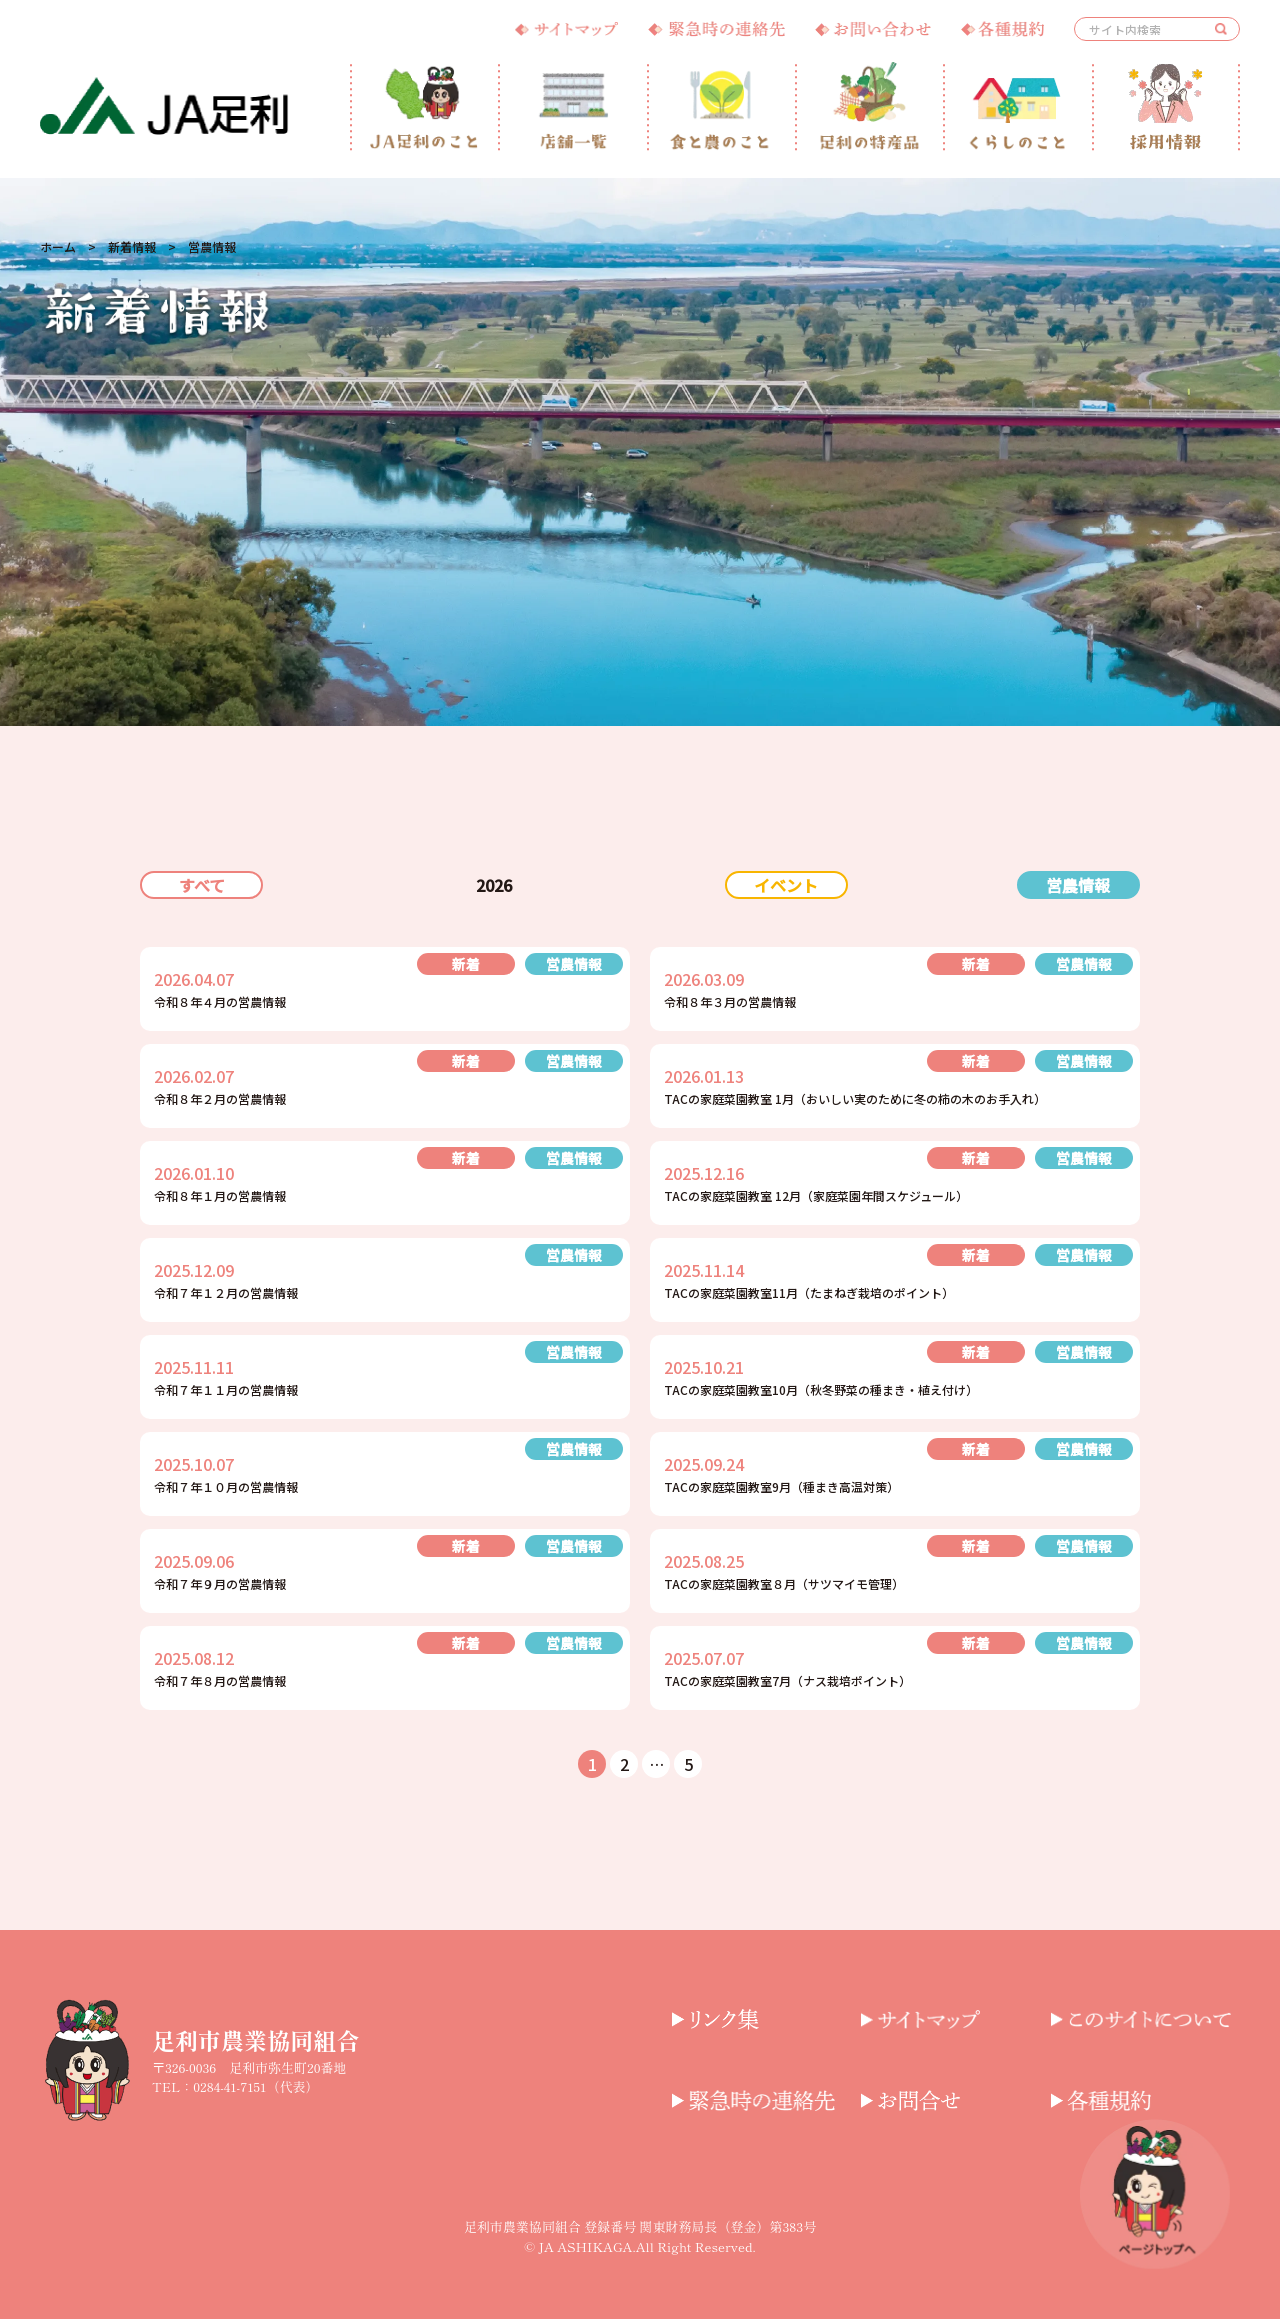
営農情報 (1078, 885)
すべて (202, 885)
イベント (786, 885)
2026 (494, 885)
